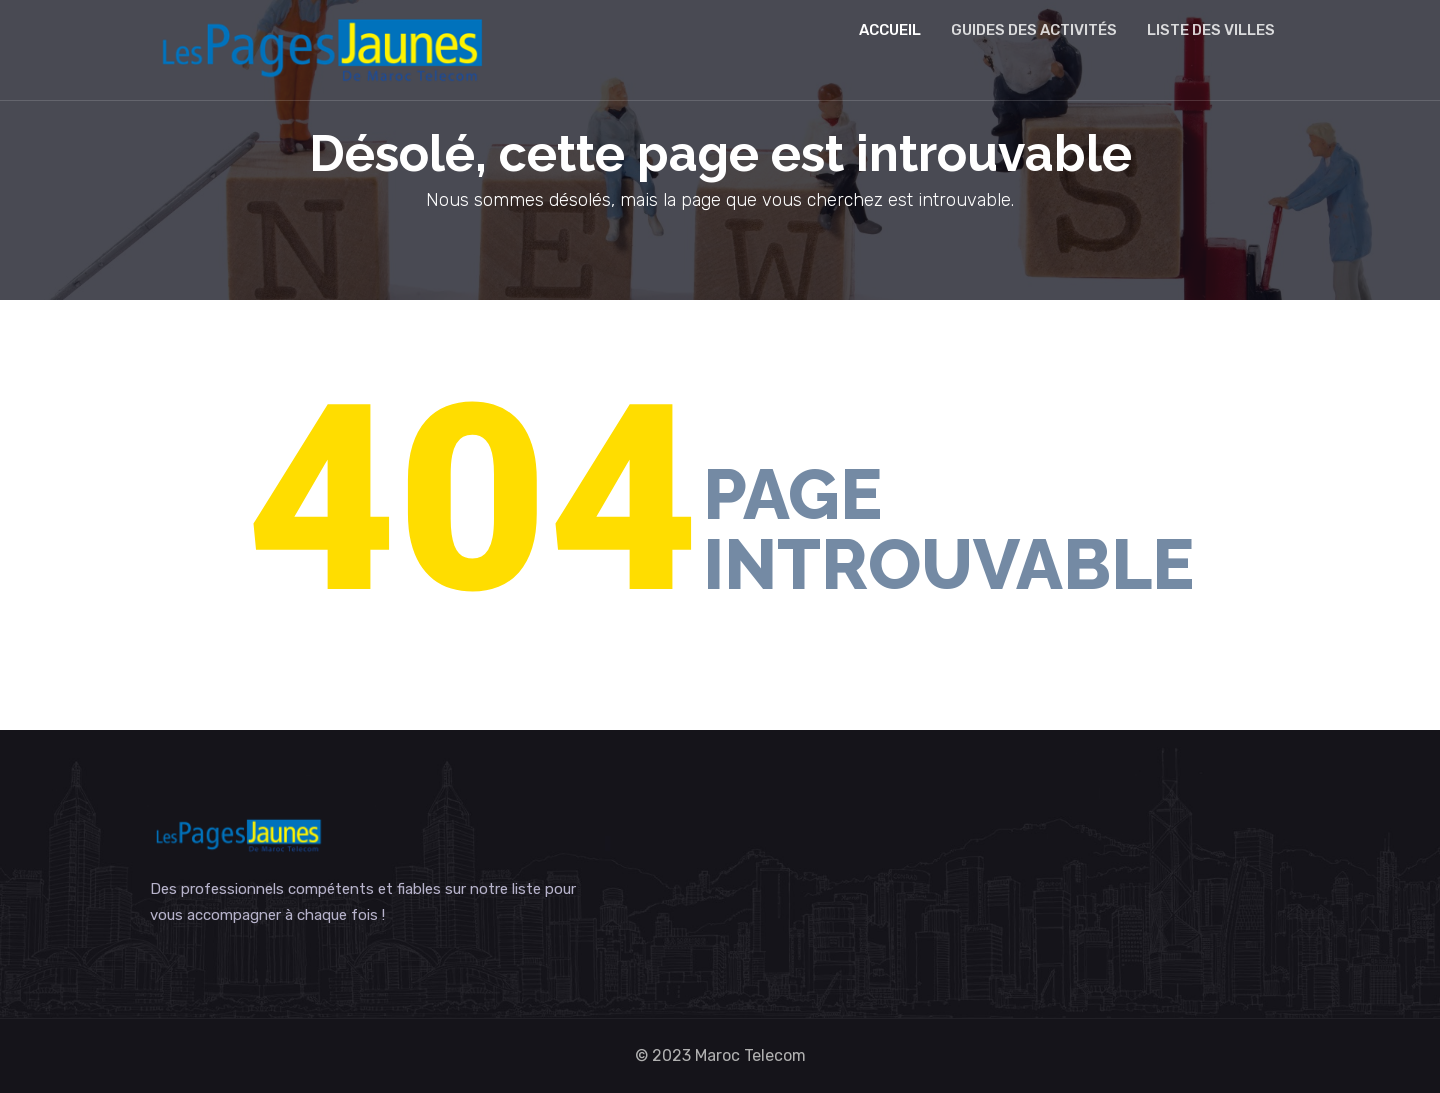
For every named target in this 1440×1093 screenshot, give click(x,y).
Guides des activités (1034, 30)
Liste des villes (1211, 30)
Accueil (890, 30)
